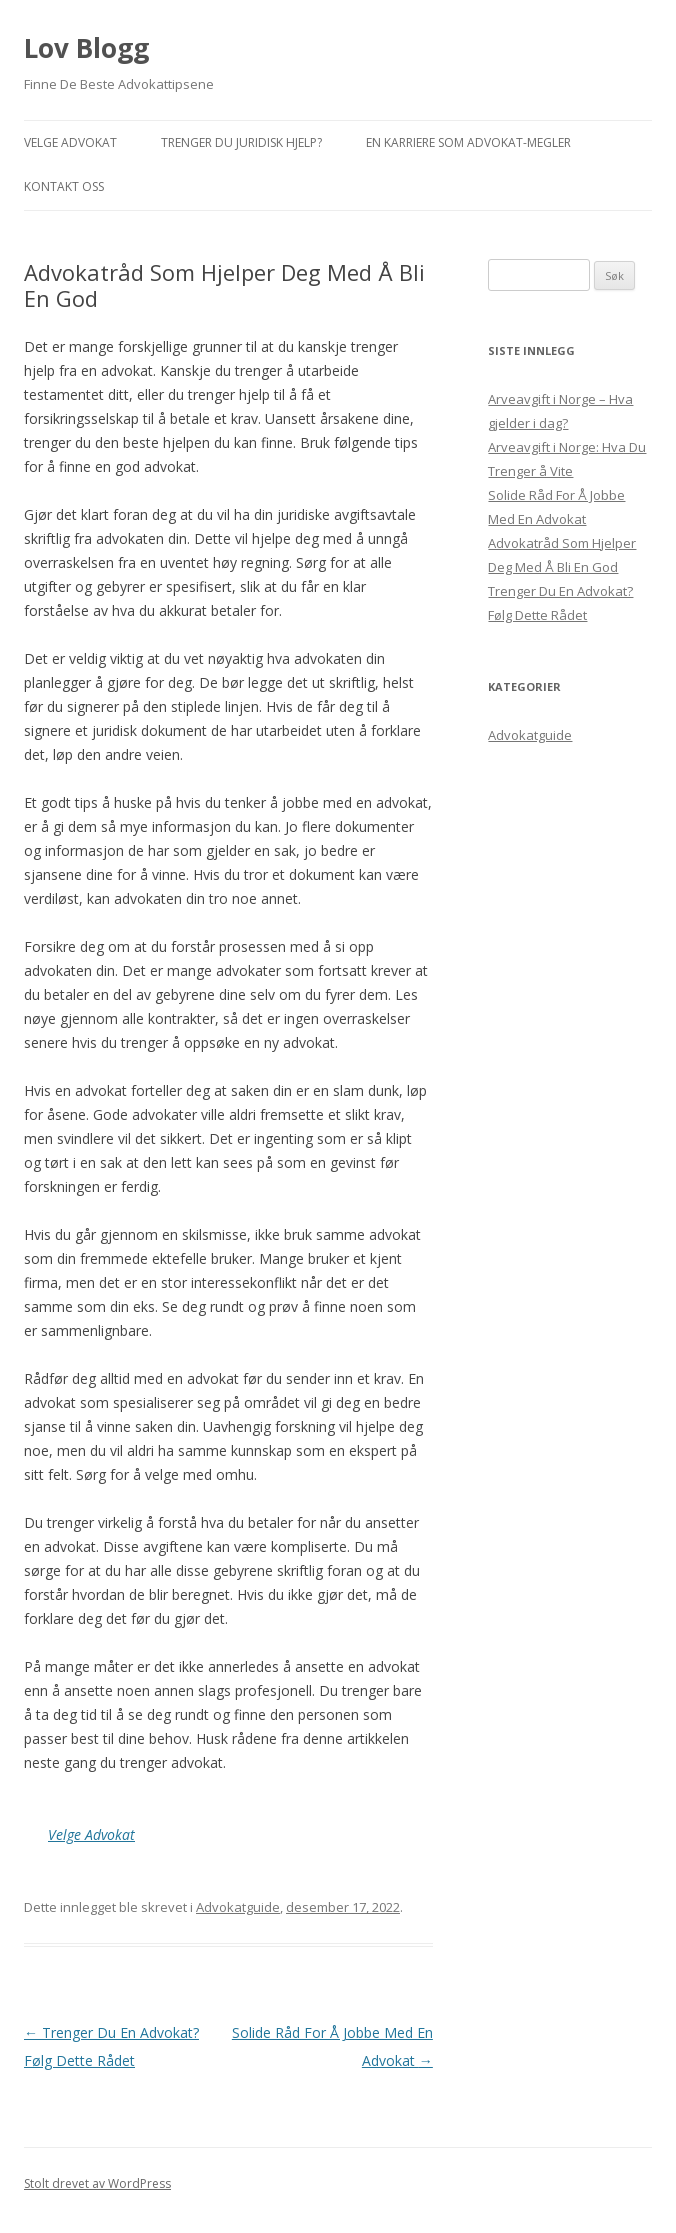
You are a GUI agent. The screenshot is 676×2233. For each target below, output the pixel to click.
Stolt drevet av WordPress (97, 2183)
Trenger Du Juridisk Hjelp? (241, 142)
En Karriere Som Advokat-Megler (468, 142)
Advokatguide (238, 1907)
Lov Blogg (86, 48)
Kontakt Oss (64, 186)
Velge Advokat (70, 142)
